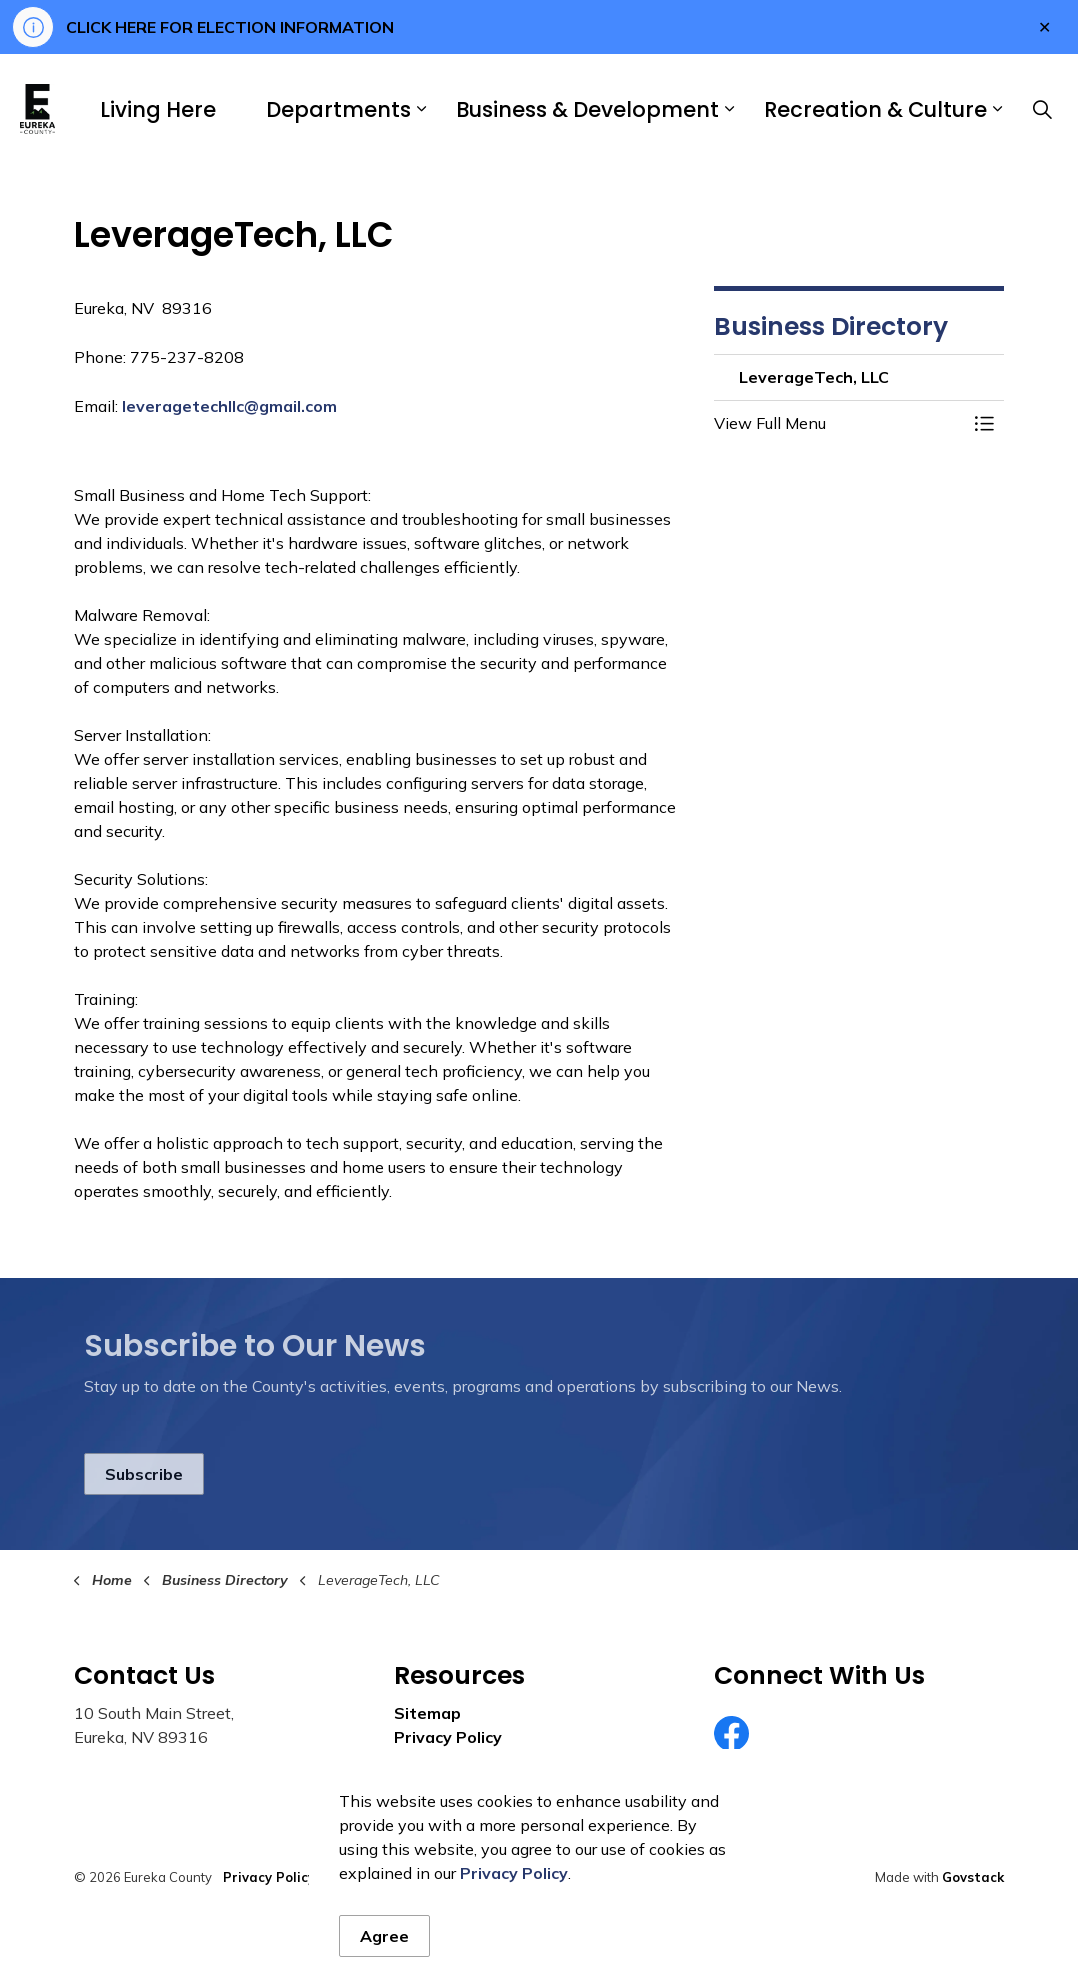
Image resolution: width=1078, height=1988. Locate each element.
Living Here (158, 109)
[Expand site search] (1042, 109)
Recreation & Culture (875, 109)
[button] (839, 423)
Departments (338, 109)
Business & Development (587, 109)
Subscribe (144, 1474)
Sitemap (427, 1713)
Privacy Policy (448, 1737)
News (416, 1761)
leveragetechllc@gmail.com (229, 406)
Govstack (973, 1877)
